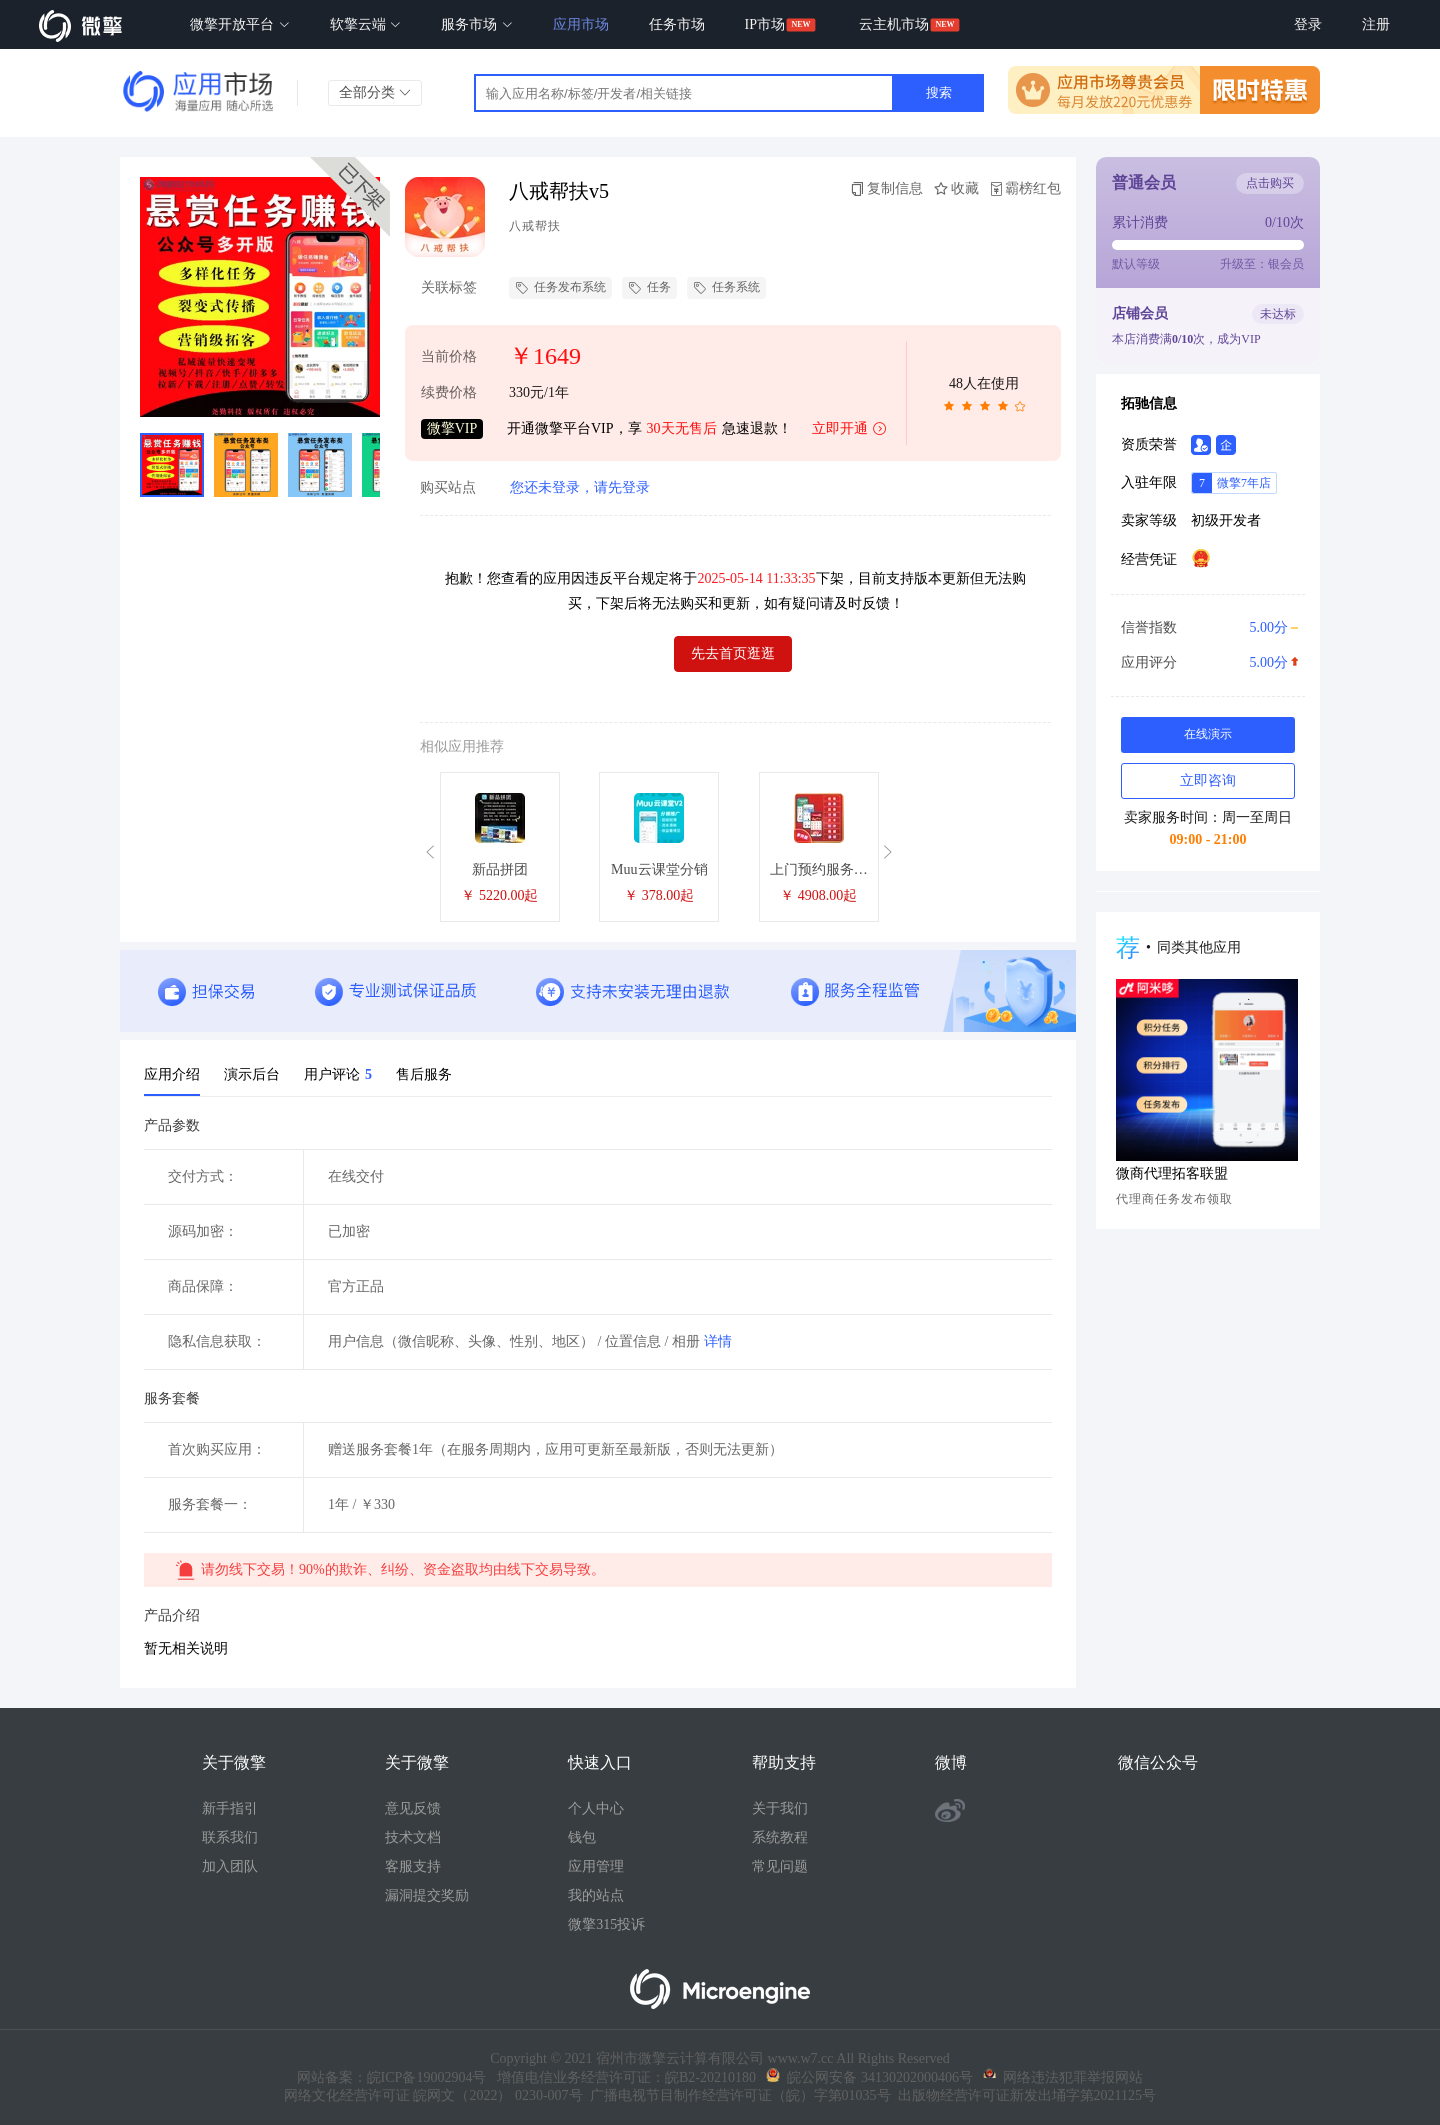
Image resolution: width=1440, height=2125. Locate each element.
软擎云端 (366, 24)
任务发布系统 (560, 288)
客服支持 (413, 1866)
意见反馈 (413, 1808)
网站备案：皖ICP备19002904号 (392, 2077)
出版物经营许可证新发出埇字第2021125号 (1023, 2095)
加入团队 (230, 1866)
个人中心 (596, 1808)
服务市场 (477, 24)
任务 (649, 288)
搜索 (939, 92)
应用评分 (1207, 663)
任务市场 (677, 24)
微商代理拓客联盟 (1172, 1173)
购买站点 (448, 488)
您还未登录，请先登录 (580, 487)
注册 (1376, 24)
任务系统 (726, 288)
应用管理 (596, 1866)
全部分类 (375, 92)
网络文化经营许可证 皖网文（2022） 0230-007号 (433, 2095)
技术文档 (413, 1837)
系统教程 (780, 1837)
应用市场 (581, 24)
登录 (1308, 24)
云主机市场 (894, 24)
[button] (433, 852)
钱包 (582, 1837)
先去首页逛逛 (733, 653)
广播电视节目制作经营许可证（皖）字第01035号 (737, 2095)
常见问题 (780, 1866)
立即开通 (850, 429)
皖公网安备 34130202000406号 (869, 2077)
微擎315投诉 (606, 1924)
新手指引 (230, 1808)
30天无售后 (682, 428)
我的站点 (596, 1895)
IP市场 (765, 24)
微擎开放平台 (240, 24)
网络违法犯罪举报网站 (1063, 2077)
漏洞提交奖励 (427, 1895)
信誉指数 (1207, 628)
